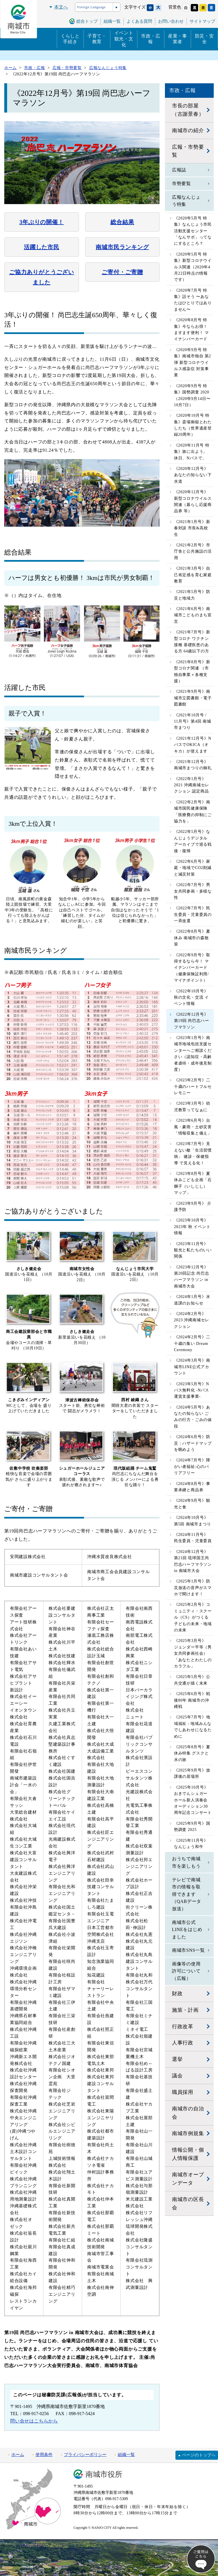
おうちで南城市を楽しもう (186, 1862)
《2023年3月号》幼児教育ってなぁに (192, 1106)
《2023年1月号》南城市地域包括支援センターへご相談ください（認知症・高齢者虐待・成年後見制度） (193, 1054)
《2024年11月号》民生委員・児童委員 (193, 1537)
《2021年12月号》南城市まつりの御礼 (193, 765)
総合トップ (87, 21)
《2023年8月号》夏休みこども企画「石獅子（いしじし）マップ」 (193, 1183)
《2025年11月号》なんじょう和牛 (191, 1843)
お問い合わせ (171, 21)
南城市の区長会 (188, 2203)
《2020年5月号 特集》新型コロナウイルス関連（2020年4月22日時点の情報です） (193, 267)
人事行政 (182, 2043)
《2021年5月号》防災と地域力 (192, 595)
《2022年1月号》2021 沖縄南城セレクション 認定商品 (191, 785)
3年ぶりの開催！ (41, 222)
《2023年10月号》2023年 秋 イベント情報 (192, 1226)
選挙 (177, 2059)
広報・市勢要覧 (188, 151)
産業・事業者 (177, 39)
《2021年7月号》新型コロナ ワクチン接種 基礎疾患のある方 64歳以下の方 (192, 641)
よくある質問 (139, 21)
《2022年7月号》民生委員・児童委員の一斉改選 (193, 914)
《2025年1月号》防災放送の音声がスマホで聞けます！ (193, 1587)
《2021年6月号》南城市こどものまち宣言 (193, 615)
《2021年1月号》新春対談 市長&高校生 (192, 528)
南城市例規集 (188, 2133)
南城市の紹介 (188, 130)
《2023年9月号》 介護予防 (192, 1206)
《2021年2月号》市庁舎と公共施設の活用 (193, 551)
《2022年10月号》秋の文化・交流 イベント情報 (191, 997)
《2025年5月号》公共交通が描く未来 (192, 1680)
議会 (177, 2076)
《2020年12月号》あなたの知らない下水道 (193, 475)
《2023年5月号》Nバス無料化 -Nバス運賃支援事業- (191, 1390)
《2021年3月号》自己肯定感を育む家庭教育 (193, 574)
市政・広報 (150, 39)
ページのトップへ (199, 2455)
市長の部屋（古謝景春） (188, 110)
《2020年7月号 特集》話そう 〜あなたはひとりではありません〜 (193, 300)
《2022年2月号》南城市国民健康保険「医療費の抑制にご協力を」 (193, 811)
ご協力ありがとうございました (41, 277)
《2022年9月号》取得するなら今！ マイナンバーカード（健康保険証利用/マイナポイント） (192, 968)
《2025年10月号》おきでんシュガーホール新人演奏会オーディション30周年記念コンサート (193, 1800)
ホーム (17, 2454)
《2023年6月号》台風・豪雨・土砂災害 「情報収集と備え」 (193, 1126)
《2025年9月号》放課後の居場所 (192, 1773)
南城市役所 (103, 2474)
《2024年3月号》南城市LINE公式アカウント (192, 1366)
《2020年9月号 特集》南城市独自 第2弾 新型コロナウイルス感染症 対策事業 (192, 363)
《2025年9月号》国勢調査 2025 (192, 1826)
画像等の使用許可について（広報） (186, 1971)
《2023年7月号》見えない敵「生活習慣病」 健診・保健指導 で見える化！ (193, 1153)
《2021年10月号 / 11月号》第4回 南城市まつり (192, 721)
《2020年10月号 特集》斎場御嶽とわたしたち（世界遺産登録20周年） (193, 425)
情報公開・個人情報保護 (188, 2154)
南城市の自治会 (188, 2113)
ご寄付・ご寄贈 (122, 272)
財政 (177, 1993)
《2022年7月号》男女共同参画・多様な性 (193, 891)
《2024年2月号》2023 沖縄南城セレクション (191, 1320)
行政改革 (182, 2026)
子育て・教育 (96, 39)
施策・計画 (185, 2010)
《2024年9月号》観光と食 (192, 1503)
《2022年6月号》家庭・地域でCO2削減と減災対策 (192, 867)
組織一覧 (126, 2454)
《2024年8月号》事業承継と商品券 (192, 1487)
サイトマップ (202, 21)
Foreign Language (91, 7)
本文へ (61, 7)
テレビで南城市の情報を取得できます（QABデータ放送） (186, 1894)
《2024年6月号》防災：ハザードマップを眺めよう (193, 1443)
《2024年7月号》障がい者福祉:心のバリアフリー (192, 1466)
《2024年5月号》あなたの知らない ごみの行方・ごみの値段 (193, 1416)
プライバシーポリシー (85, 2454)
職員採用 (182, 2092)
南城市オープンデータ (188, 2179)
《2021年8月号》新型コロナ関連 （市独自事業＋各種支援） (192, 671)
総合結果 (122, 222)
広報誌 (179, 169)
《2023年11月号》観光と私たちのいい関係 (193, 1250)
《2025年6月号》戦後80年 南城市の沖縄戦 (192, 1700)
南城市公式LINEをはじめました (187, 1929)
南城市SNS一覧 (188, 1950)
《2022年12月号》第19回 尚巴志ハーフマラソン (191, 1020)
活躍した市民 (41, 247)
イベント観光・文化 (123, 38)
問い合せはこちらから (34, 2421)
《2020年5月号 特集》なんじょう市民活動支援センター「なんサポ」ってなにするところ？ (193, 231)
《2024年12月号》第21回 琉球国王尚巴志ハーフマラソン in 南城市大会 (193, 1561)
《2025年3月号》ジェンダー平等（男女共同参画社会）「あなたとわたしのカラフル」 (193, 1653)
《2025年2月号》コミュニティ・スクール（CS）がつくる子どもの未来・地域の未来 (193, 1617)
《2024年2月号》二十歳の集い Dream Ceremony (192, 1343)
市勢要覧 (181, 183)
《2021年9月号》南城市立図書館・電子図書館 (193, 697)
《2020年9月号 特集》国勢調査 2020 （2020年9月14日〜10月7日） (192, 395)
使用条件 (44, 2454)
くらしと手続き (70, 39)
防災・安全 (204, 39)
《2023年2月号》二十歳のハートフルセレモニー (193, 1086)
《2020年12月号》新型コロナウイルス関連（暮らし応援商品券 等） (193, 501)
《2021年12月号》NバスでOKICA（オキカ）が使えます (192, 744)
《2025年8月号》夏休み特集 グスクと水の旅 (192, 1753)
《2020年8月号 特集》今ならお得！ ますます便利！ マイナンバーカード (191, 329)
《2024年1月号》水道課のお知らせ (192, 1300)
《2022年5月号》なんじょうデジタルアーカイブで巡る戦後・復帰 (193, 841)
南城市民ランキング (122, 247)
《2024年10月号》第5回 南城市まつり (192, 1520)
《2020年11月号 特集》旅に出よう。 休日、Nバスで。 (191, 451)
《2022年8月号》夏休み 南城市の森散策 (192, 937)
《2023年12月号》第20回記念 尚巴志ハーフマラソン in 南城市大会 (191, 1276)
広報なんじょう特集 (186, 201)
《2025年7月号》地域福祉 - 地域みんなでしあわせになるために (193, 1726)
